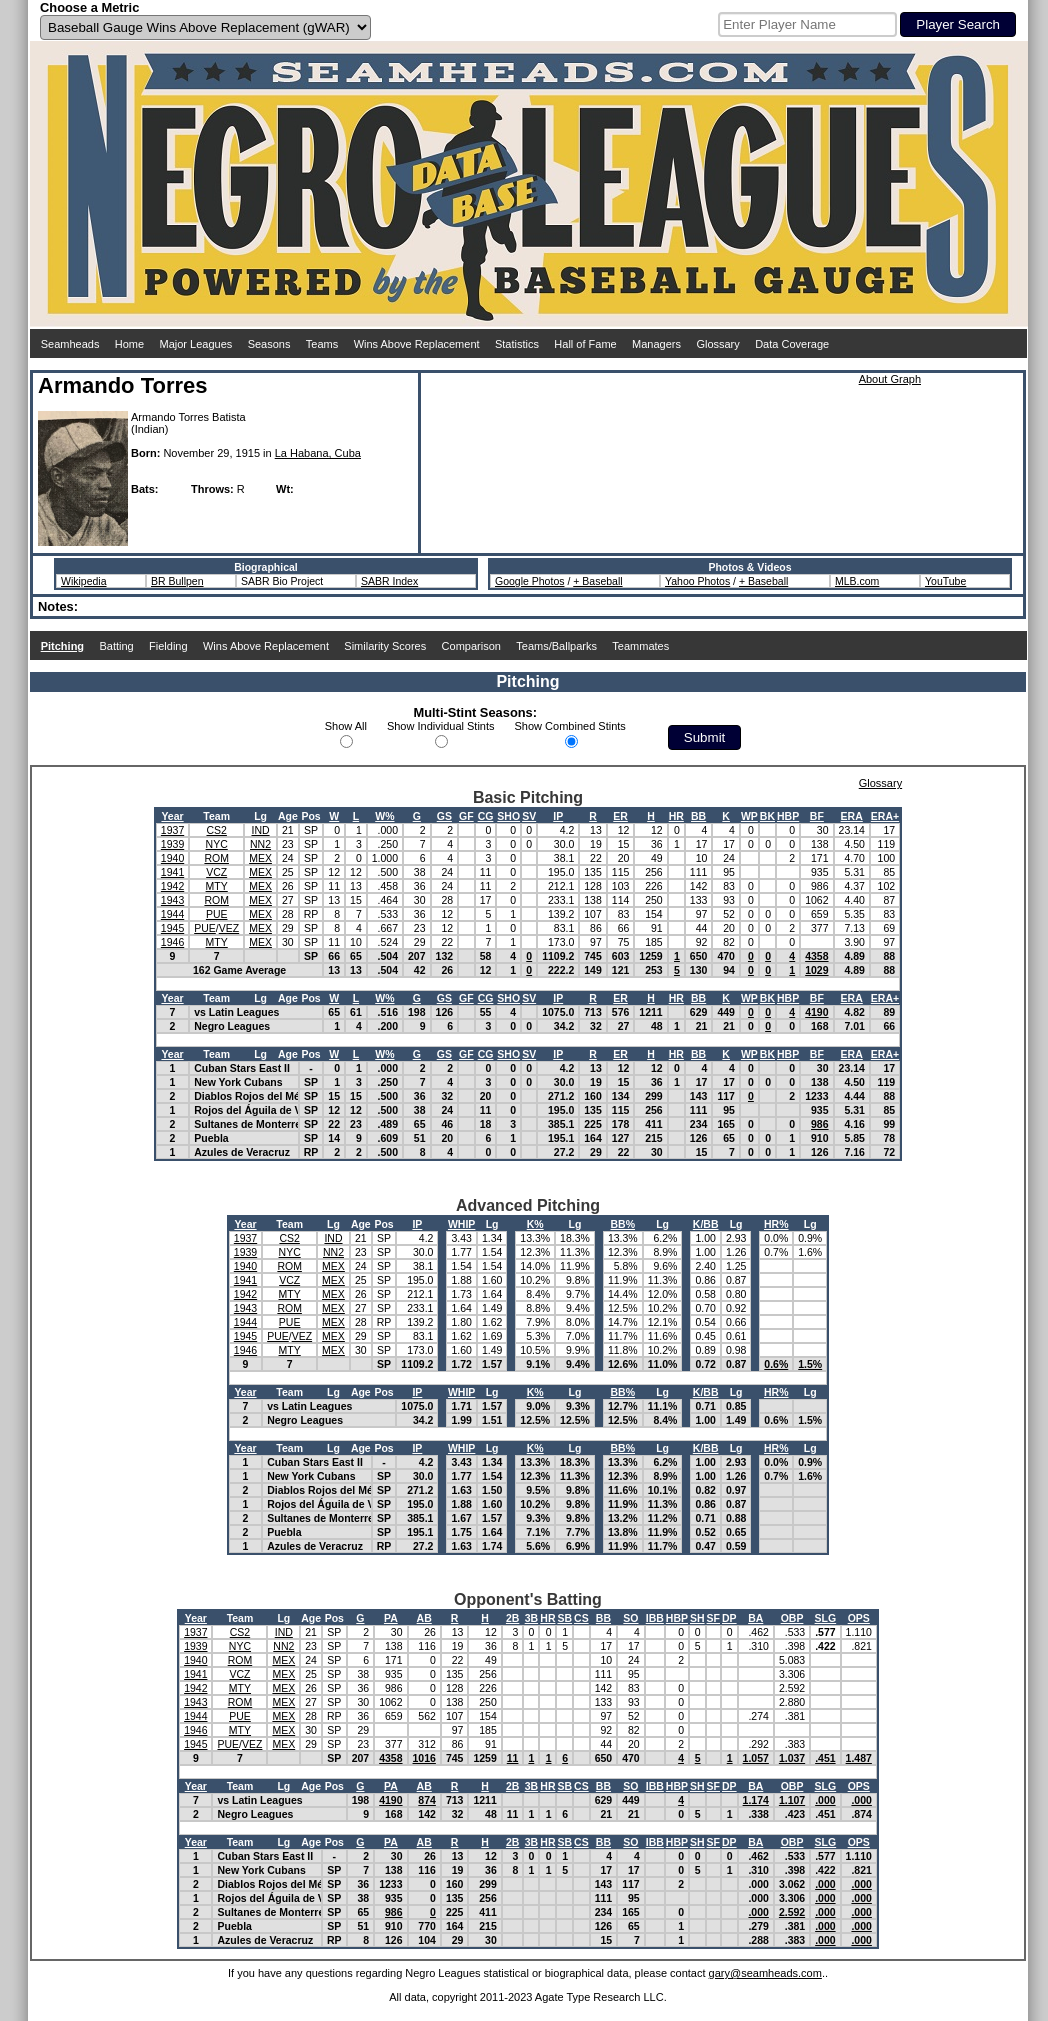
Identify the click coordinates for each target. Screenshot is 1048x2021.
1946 (172, 942)
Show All (346, 726)
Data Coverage (792, 344)
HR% (776, 1224)
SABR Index (389, 581)
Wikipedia (84, 581)
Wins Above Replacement (417, 344)
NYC (217, 844)
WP (749, 816)
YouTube (945, 581)
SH (697, 1618)
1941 (172, 872)
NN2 (260, 844)
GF (466, 816)
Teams (322, 344)
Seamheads (70, 344)
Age (288, 816)
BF (817, 816)
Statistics (517, 344)
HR (676, 816)
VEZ (229, 928)
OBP (792, 1618)
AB (424, 1618)
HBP (788, 816)
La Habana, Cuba (318, 453)
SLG (826, 1618)
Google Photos (529, 581)
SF (713, 1618)
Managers (656, 344)
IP (558, 816)
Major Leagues (196, 344)
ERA (852, 816)
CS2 (216, 830)
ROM (216, 858)
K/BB (706, 1224)
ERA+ (885, 816)
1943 (172, 900)
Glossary (717, 344)
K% (535, 1224)
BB (698, 816)
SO (630, 1618)
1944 (172, 914)
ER (620, 816)
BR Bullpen (177, 581)
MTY (217, 886)
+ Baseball (597, 581)
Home (129, 344)
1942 (172, 886)
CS (581, 1618)
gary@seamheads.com (765, 1973)
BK (767, 816)
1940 (172, 858)
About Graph (890, 379)
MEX (260, 858)
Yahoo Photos (697, 581)
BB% (623, 1224)
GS (444, 816)
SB (564, 1618)
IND (260, 830)
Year (172, 816)
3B (531, 1618)
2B (512, 1618)
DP (729, 1618)
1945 (172, 928)
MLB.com (857, 581)
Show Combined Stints (570, 726)
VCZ (216, 872)
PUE (217, 914)
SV (529, 816)
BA (755, 1618)
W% (384, 816)
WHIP (461, 1224)
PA (391, 1618)
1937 (172, 830)
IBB (655, 1618)
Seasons (269, 344)
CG (486, 816)
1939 (172, 844)
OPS (859, 1618)
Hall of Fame (585, 344)
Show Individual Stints (441, 726)
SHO (508, 816)
